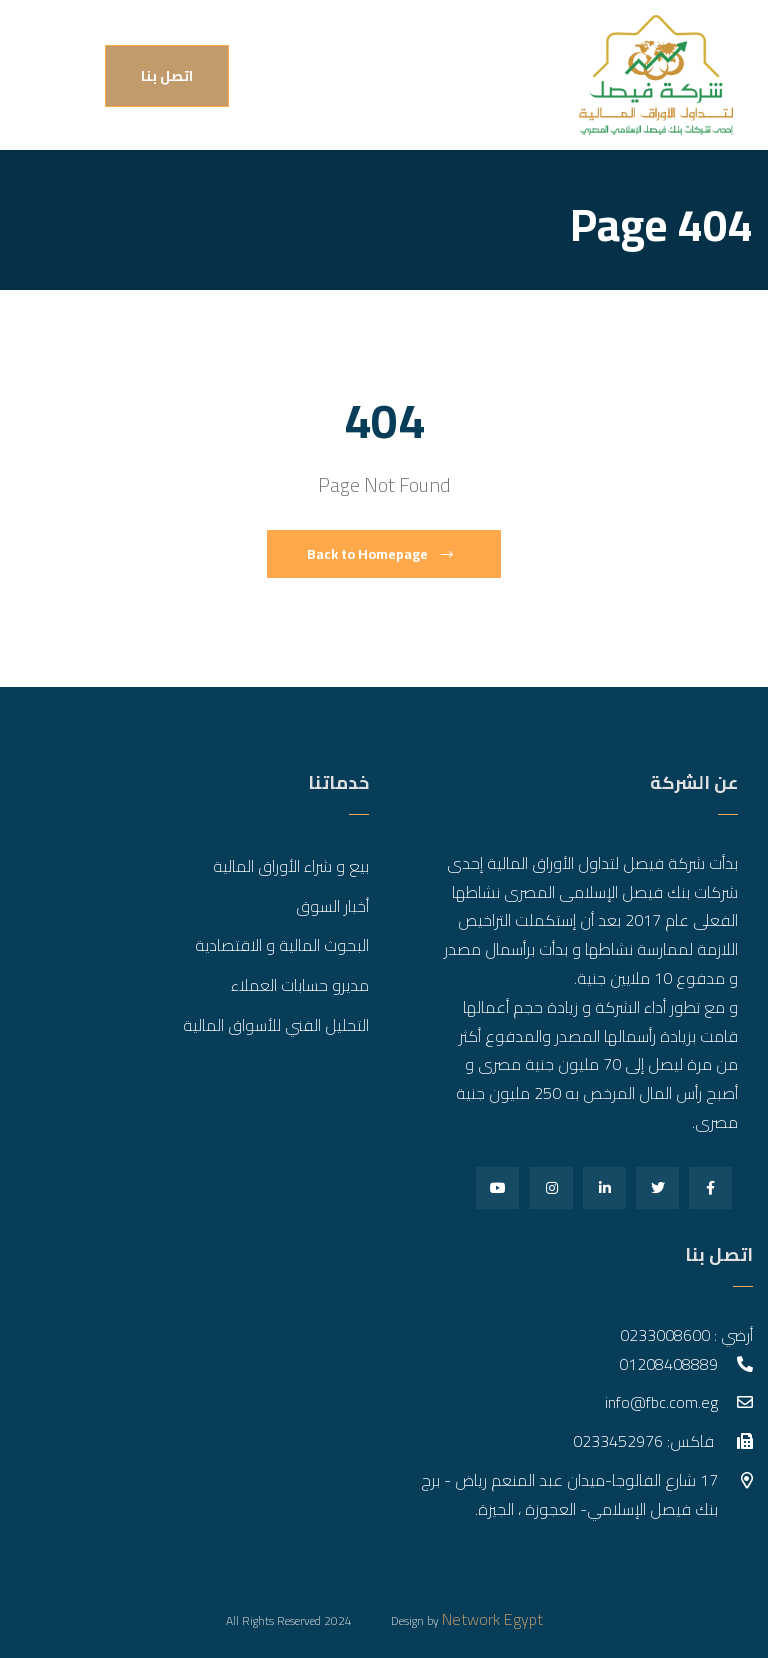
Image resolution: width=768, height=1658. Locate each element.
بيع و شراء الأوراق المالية (291, 866)
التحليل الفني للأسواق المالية (276, 1025)
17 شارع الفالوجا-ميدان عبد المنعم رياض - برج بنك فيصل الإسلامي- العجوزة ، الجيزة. (569, 1494)
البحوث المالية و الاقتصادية (282, 945)
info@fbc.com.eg (661, 1402)
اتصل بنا (167, 76)
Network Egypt (492, 1619)
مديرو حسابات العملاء (300, 985)
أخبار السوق (332, 906)
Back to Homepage (380, 554)
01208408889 (668, 1364)
